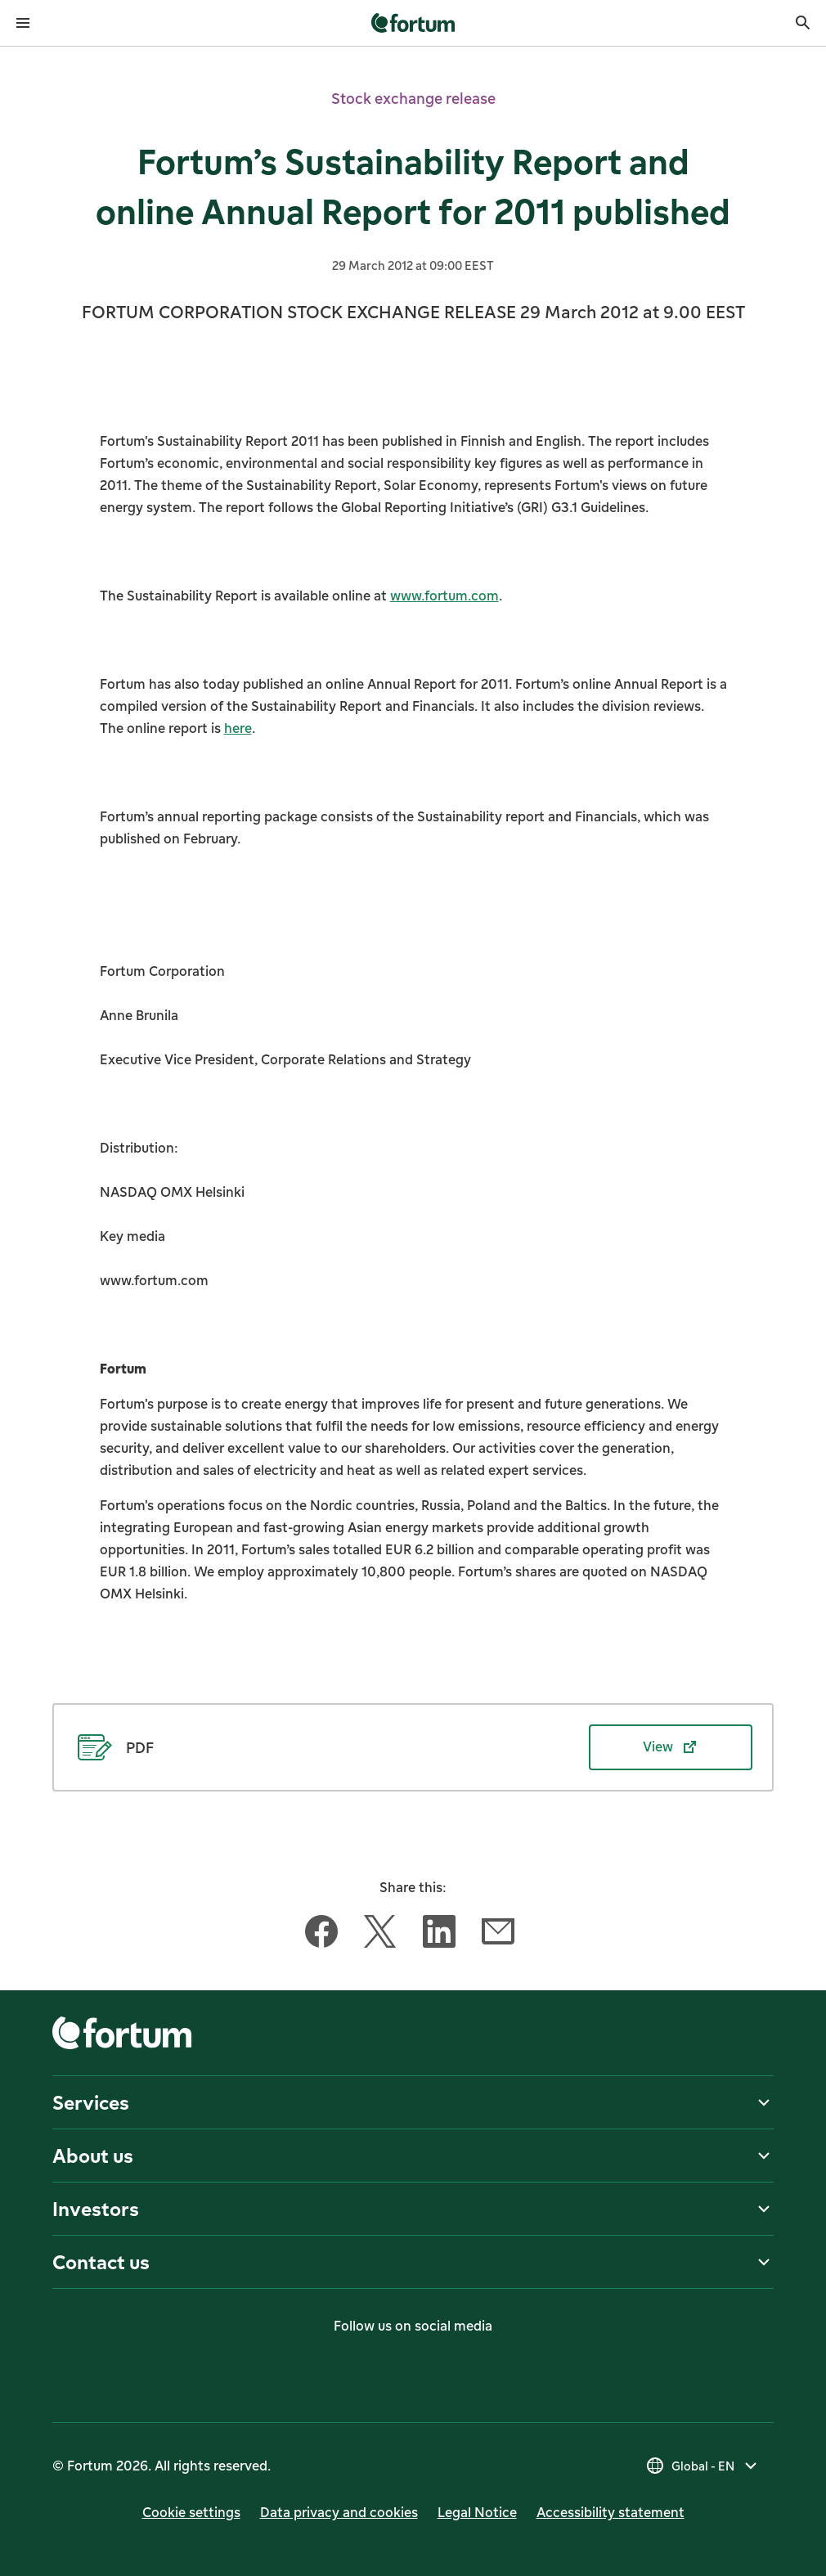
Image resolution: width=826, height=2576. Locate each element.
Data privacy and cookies (339, 2512)
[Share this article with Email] (498, 1935)
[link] (413, 23)
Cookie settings (191, 2512)
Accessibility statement (610, 2512)
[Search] (803, 23)
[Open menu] (23, 23)
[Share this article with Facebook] (321, 1935)
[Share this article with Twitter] (380, 1935)
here (238, 728)
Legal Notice (477, 2512)
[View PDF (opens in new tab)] (413, 1747)
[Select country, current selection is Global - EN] (703, 2465)
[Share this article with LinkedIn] (439, 1935)
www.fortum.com (444, 596)
